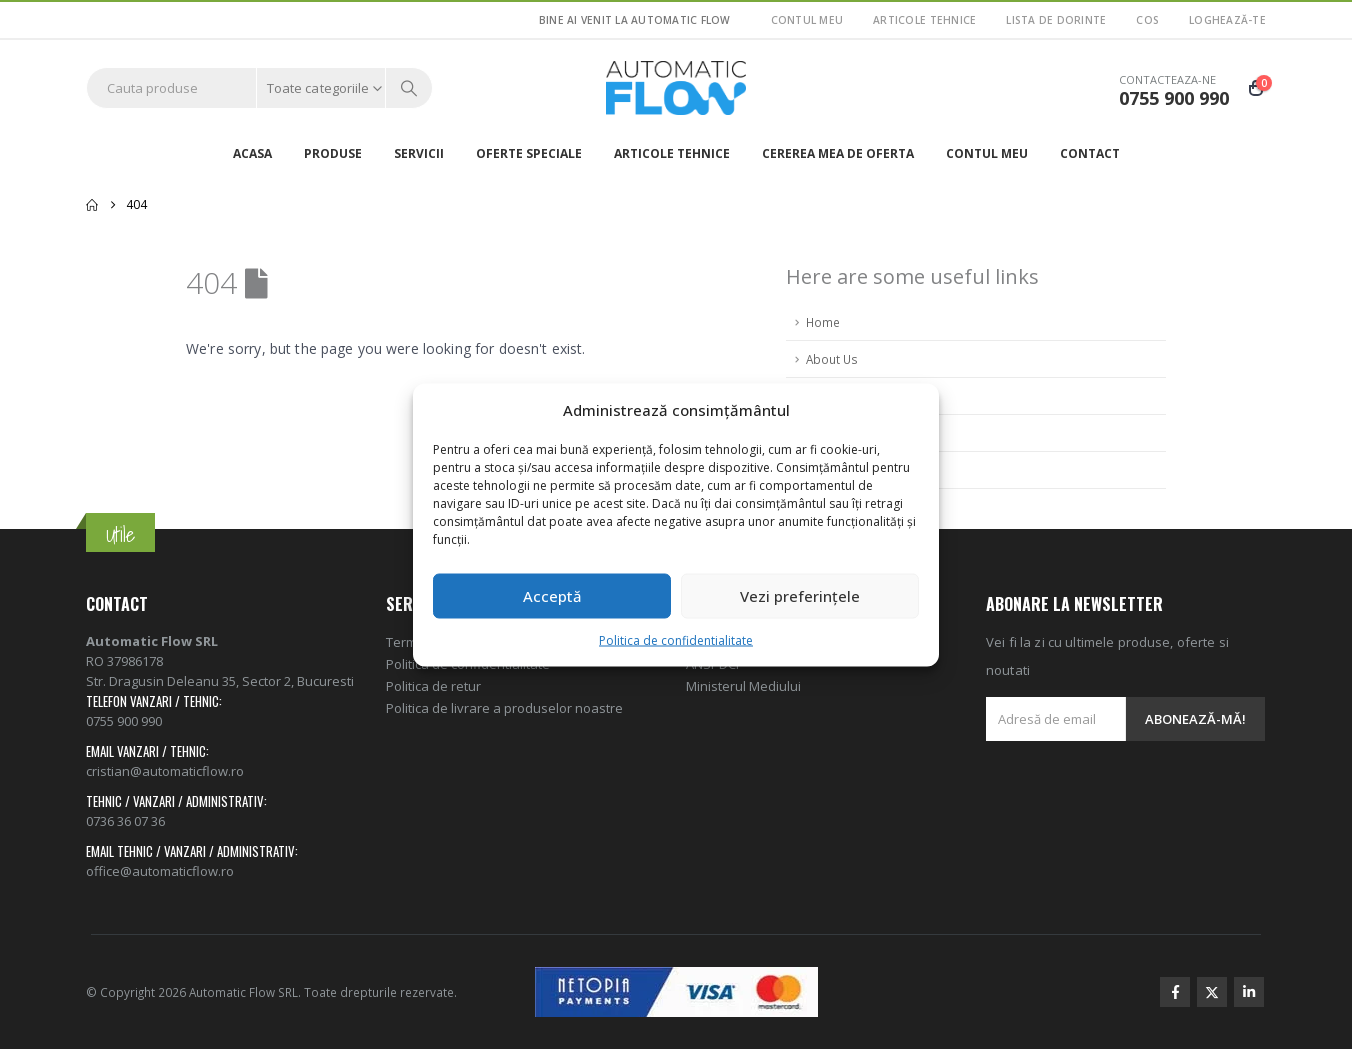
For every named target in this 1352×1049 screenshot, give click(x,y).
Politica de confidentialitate (676, 639)
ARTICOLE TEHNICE (924, 20)
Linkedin (1249, 992)
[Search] (409, 88)
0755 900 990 (124, 721)
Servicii (419, 153)
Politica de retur (433, 686)
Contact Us (837, 470)
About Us (832, 359)
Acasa (252, 153)
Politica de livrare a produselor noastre (504, 708)
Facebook (1175, 992)
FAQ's (822, 396)
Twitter (1212, 992)
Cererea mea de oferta (838, 153)
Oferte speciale (529, 153)
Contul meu (807, 20)
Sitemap (829, 433)
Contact (1090, 153)
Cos (1147, 20)
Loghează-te (1227, 20)
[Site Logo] (676, 88)
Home (823, 322)
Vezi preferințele (800, 596)
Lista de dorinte (1056, 20)
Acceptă (552, 596)
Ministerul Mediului (743, 686)
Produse (333, 153)
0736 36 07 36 (125, 821)
